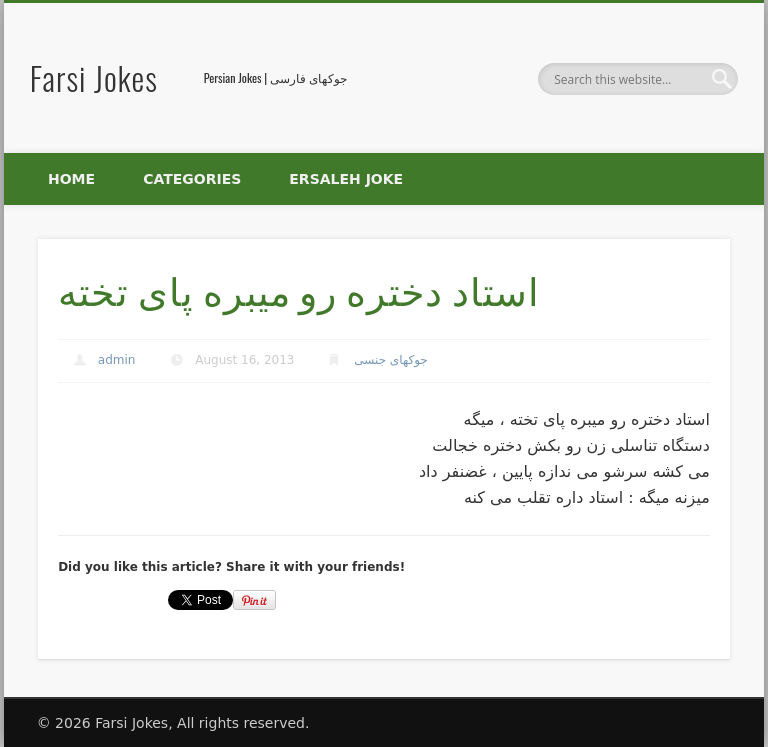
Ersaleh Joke (346, 179)
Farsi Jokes (94, 77)
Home (71, 179)
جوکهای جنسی (390, 360)
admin (117, 360)
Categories (192, 179)
